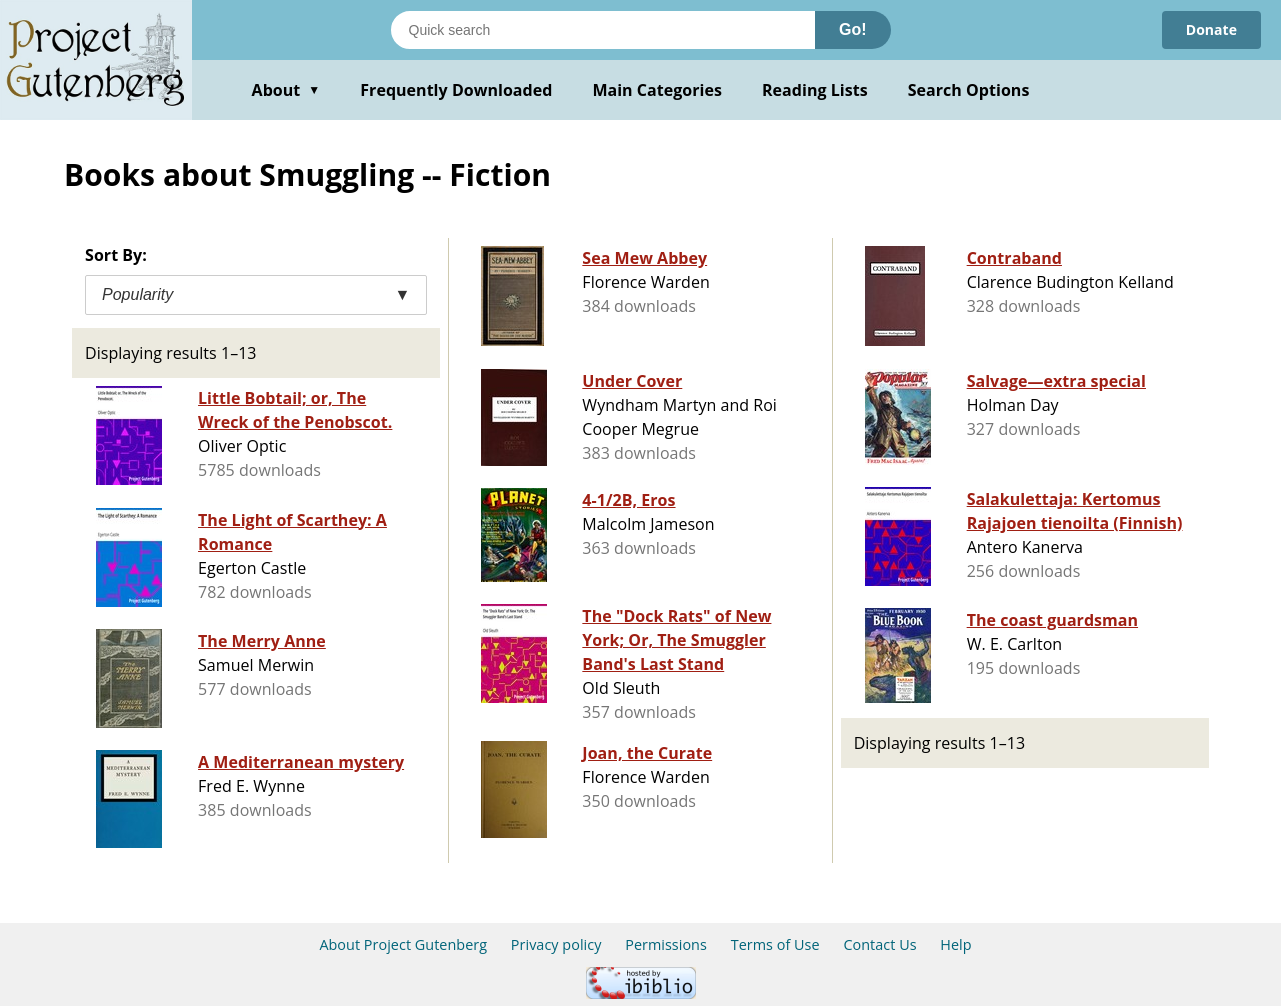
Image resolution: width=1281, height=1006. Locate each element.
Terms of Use (775, 944)
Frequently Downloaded (456, 90)
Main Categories (657, 90)
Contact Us (879, 944)
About (286, 90)
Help (955, 944)
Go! (853, 29)
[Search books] (603, 30)
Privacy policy (556, 944)
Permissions (666, 944)
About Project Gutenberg (403, 944)
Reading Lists (815, 90)
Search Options (969, 90)
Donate (1211, 29)
